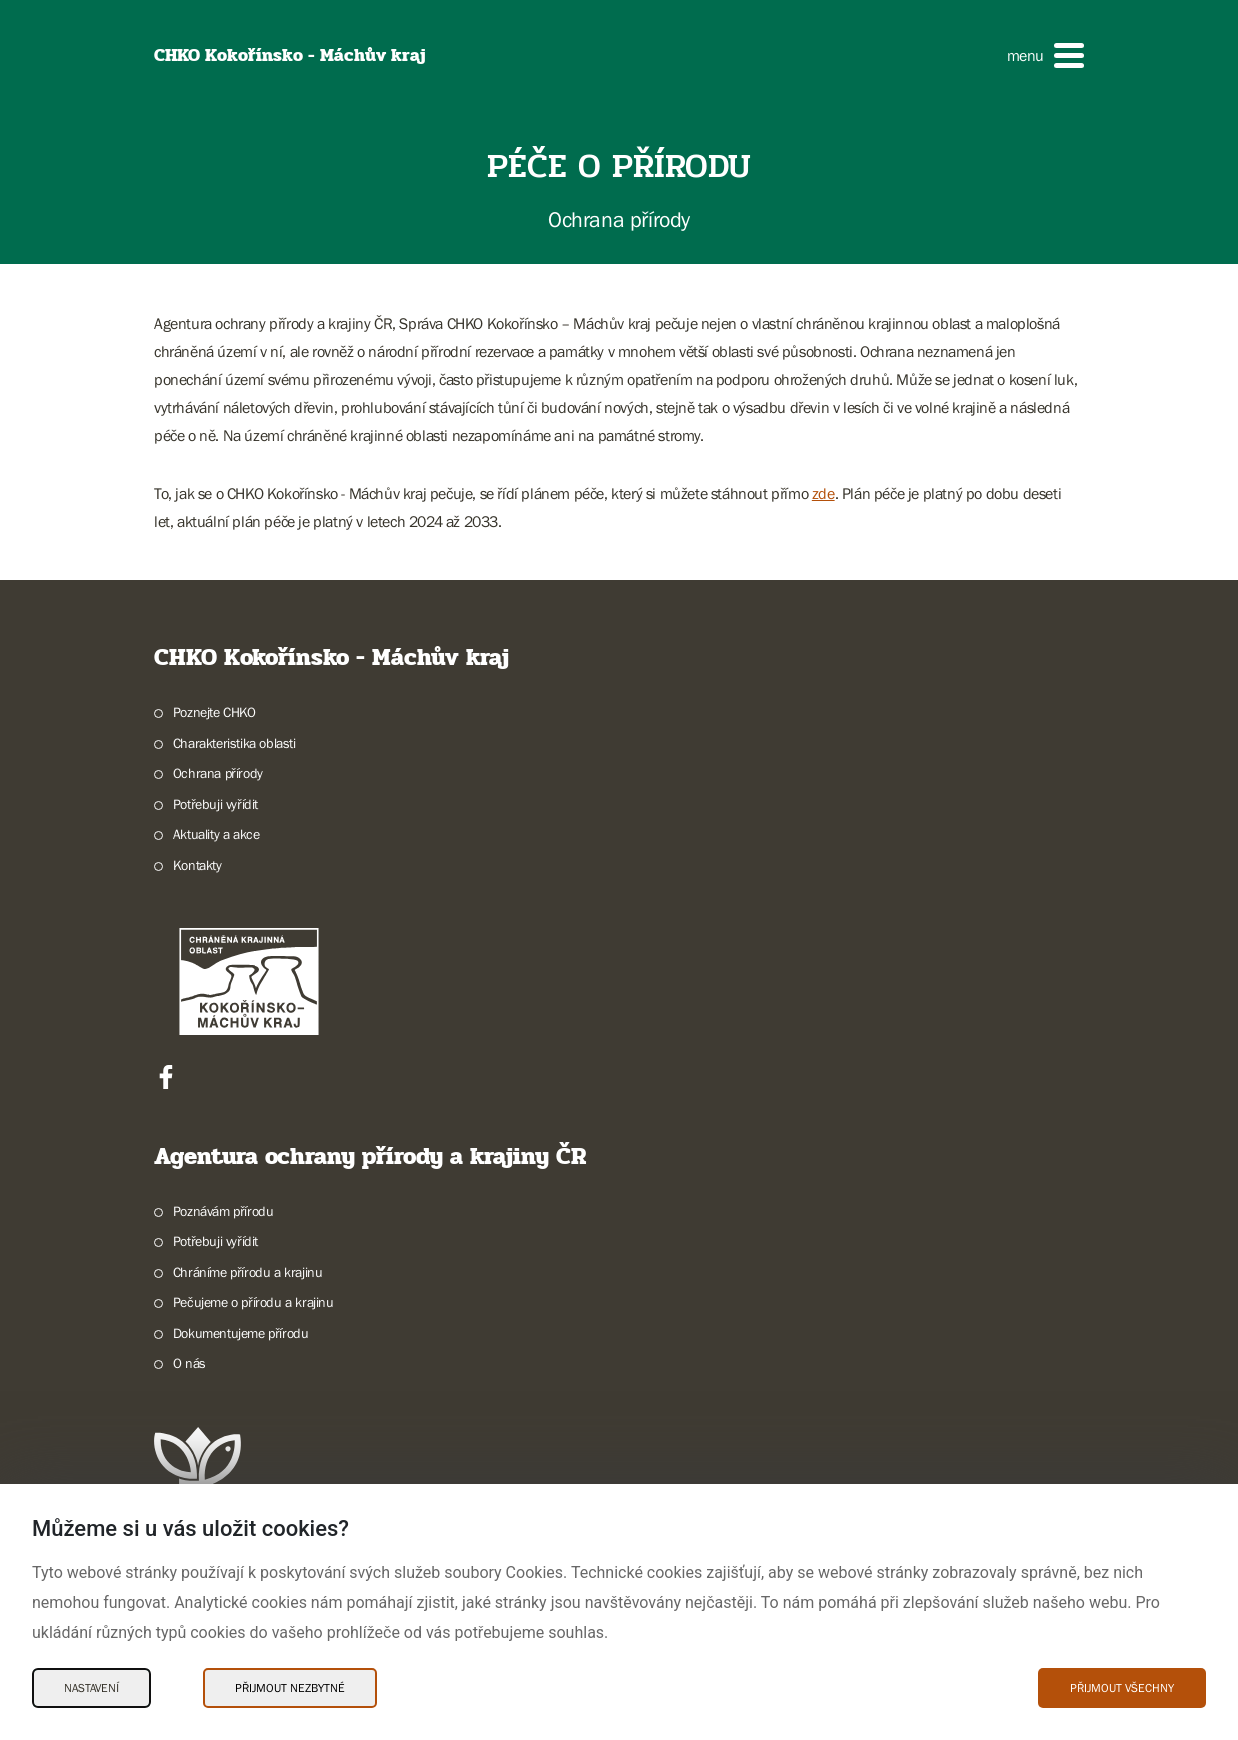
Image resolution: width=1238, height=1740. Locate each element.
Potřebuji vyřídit (215, 804)
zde (823, 493)
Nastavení (91, 1688)
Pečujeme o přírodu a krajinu (253, 1302)
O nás (189, 1363)
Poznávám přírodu (223, 1211)
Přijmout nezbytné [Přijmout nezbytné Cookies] (290, 1688)
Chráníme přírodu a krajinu (248, 1272)
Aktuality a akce (216, 834)
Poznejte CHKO (214, 712)
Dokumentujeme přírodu (241, 1333)
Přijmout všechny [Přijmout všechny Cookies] (1122, 1688)
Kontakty (197, 865)
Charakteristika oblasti (234, 743)
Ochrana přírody (218, 773)
